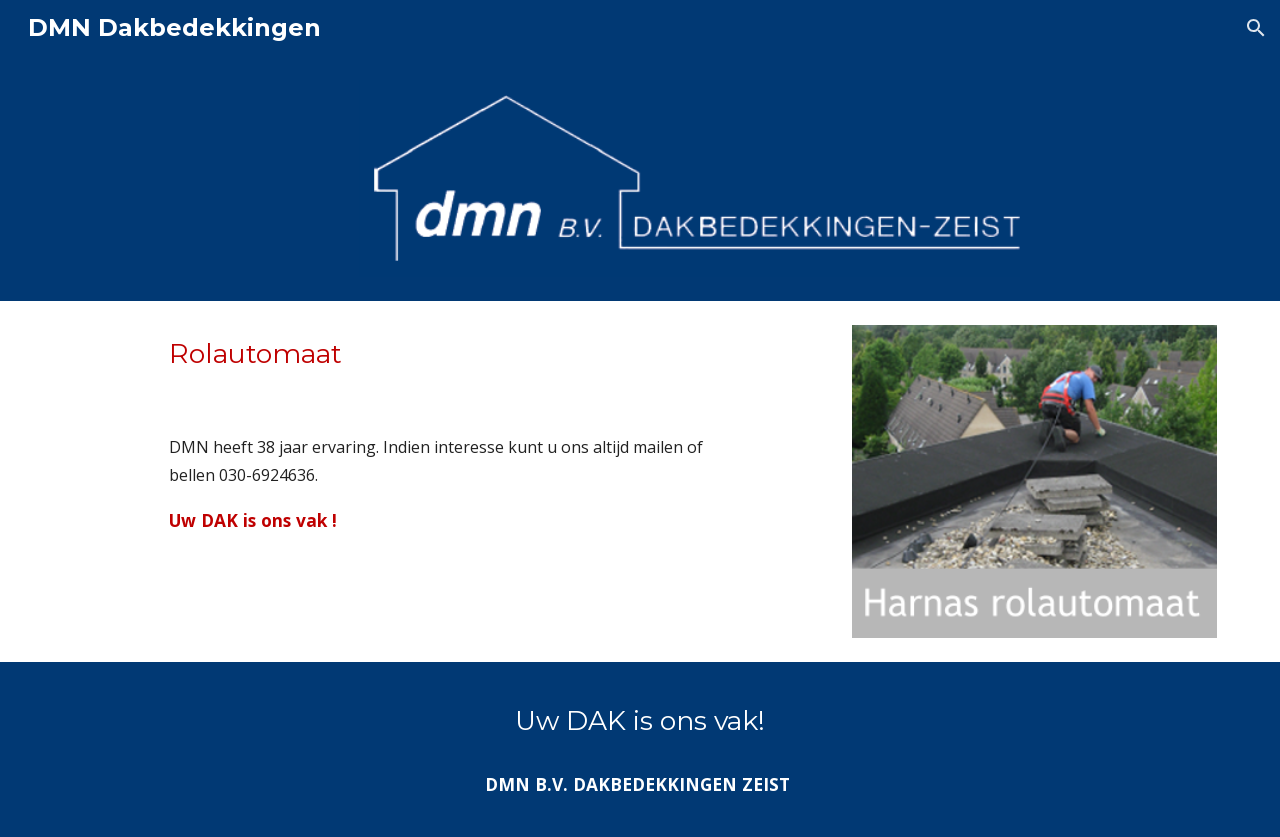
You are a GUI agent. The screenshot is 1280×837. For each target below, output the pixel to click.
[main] (442, 434)
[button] (1256, 28)
